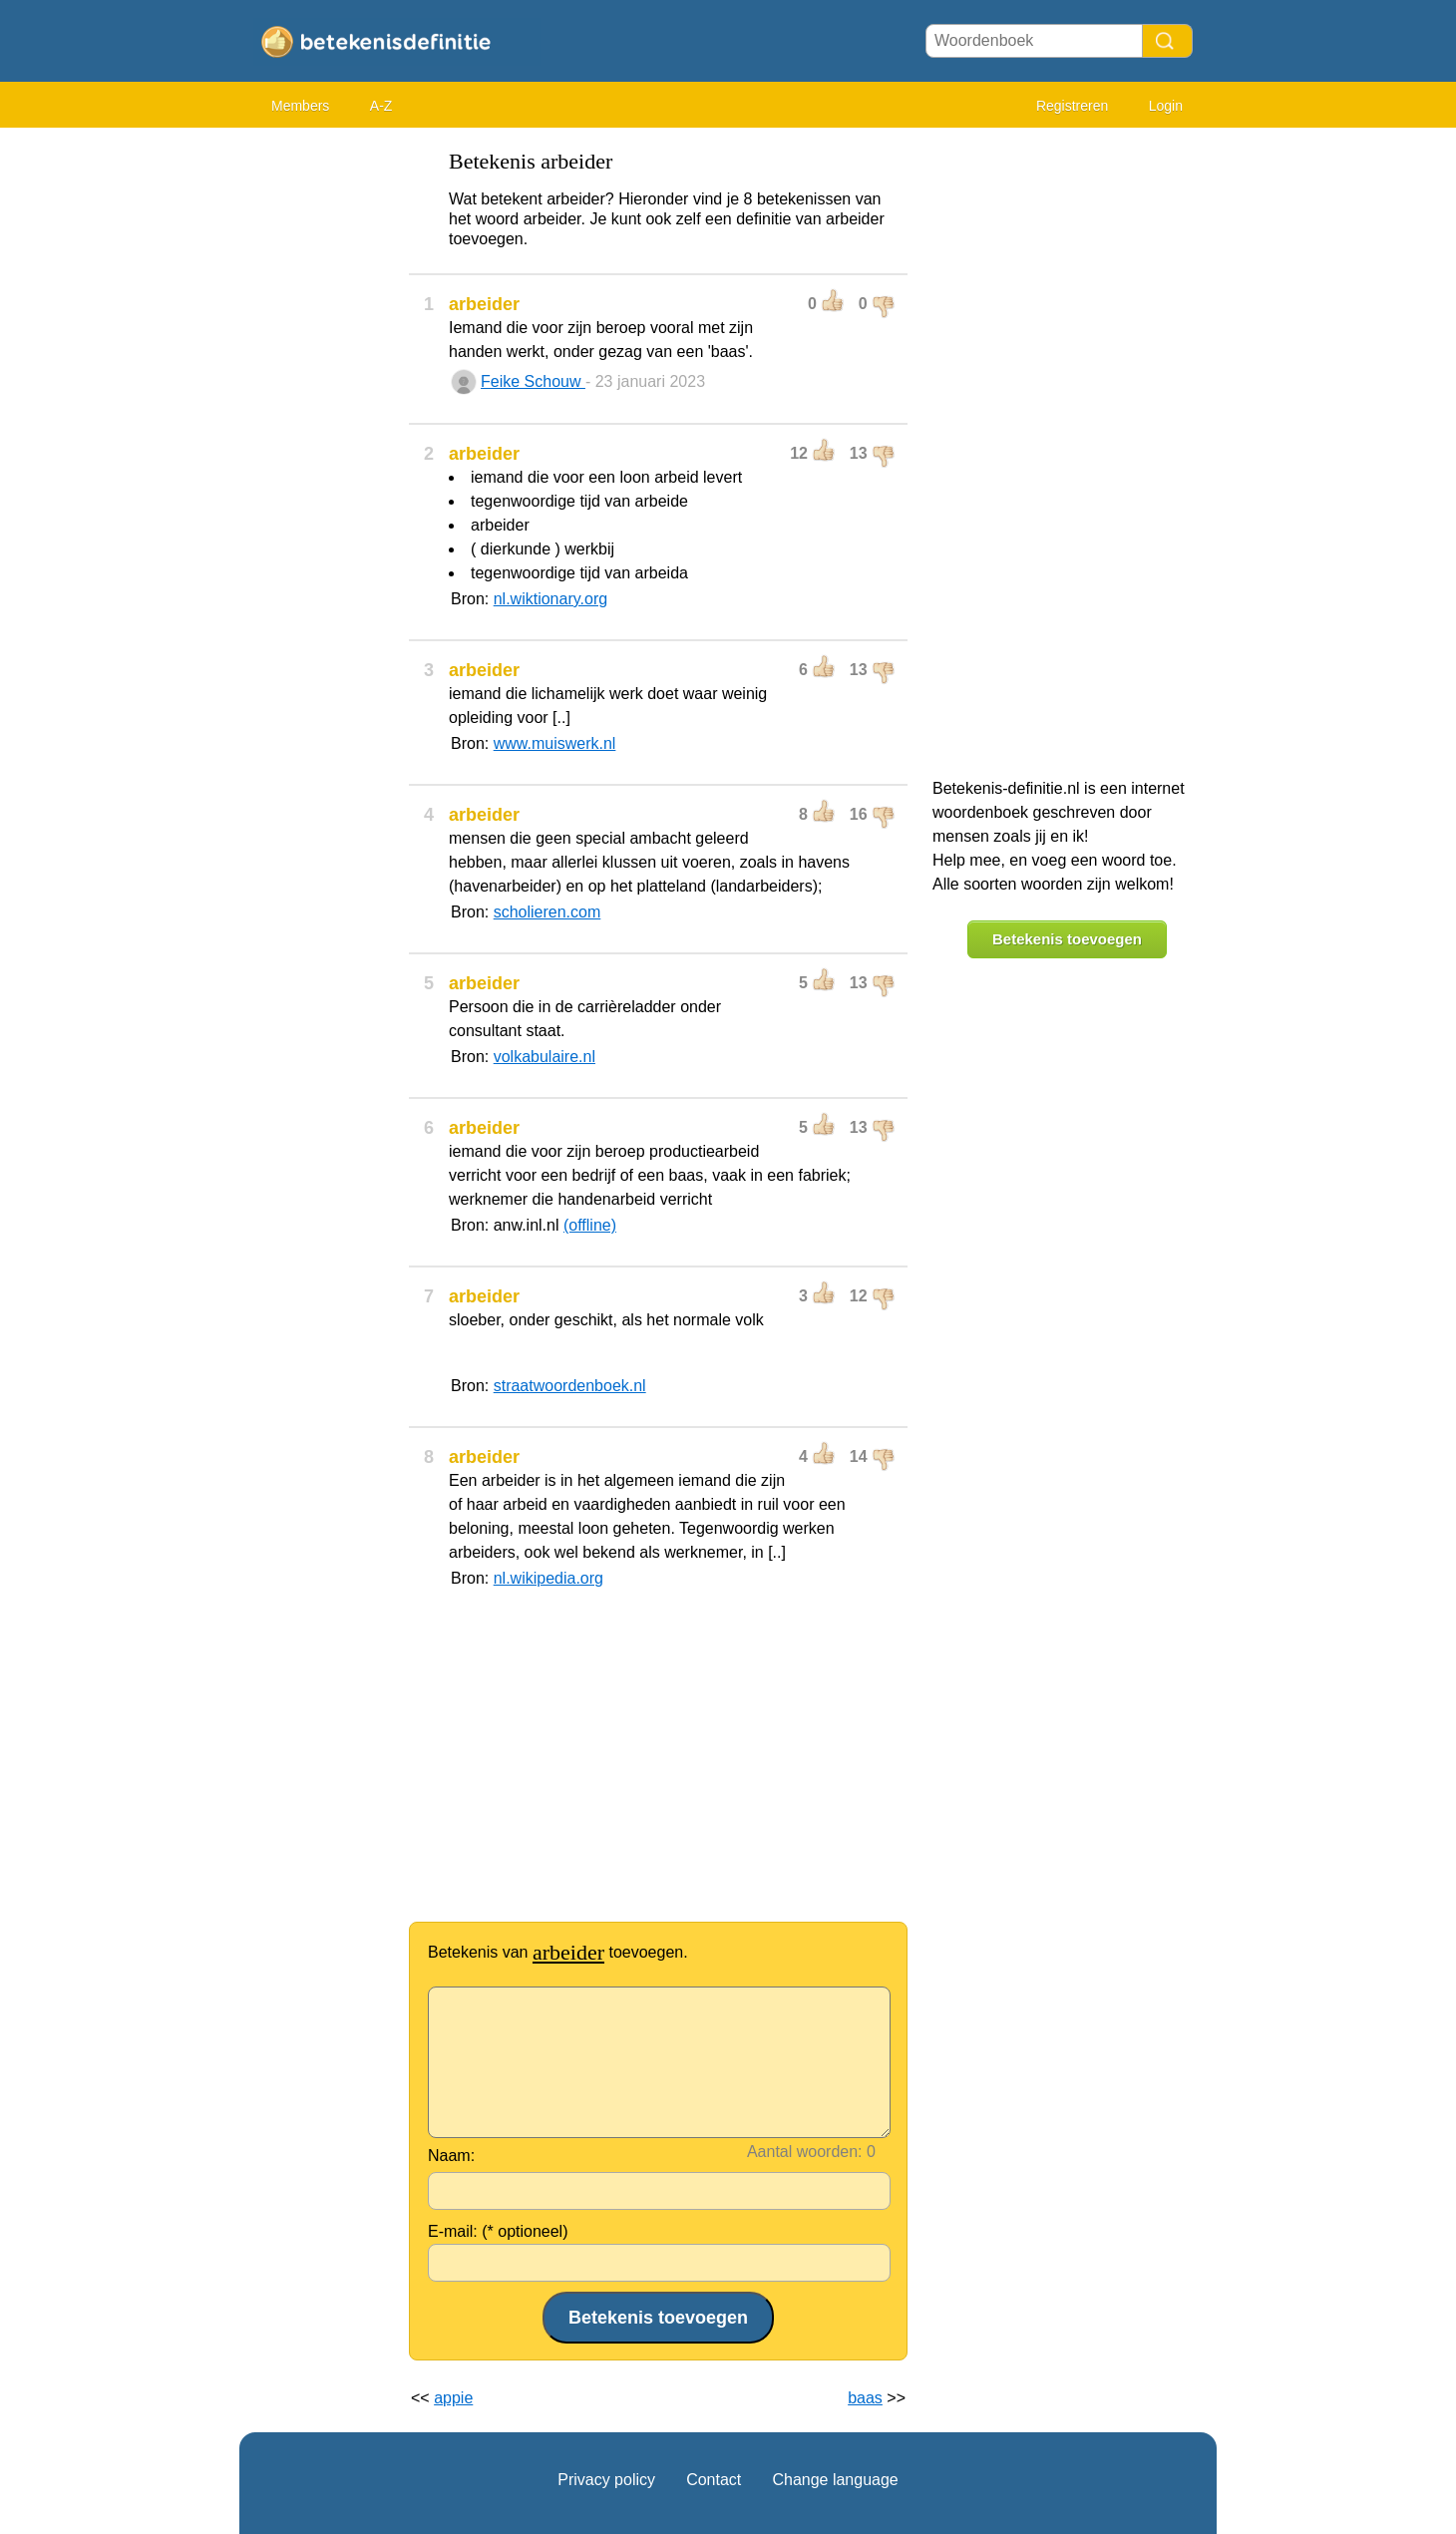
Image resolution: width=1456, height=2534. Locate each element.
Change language (835, 2479)
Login (1166, 106)
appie (453, 2397)
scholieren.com (547, 912)
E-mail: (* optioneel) (498, 2231)
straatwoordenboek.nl (570, 1385)
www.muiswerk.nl (555, 743)
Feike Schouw (533, 381)
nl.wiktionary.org (550, 598)
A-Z (381, 106)
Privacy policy (606, 2479)
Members (300, 106)
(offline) (589, 1225)
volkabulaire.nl (544, 1056)
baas (865, 2397)
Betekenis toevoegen (1067, 938)
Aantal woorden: (805, 2151)
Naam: (451, 2155)
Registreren (1072, 106)
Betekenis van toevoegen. (558, 1952)
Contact (713, 2479)
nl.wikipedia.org (548, 1578)
